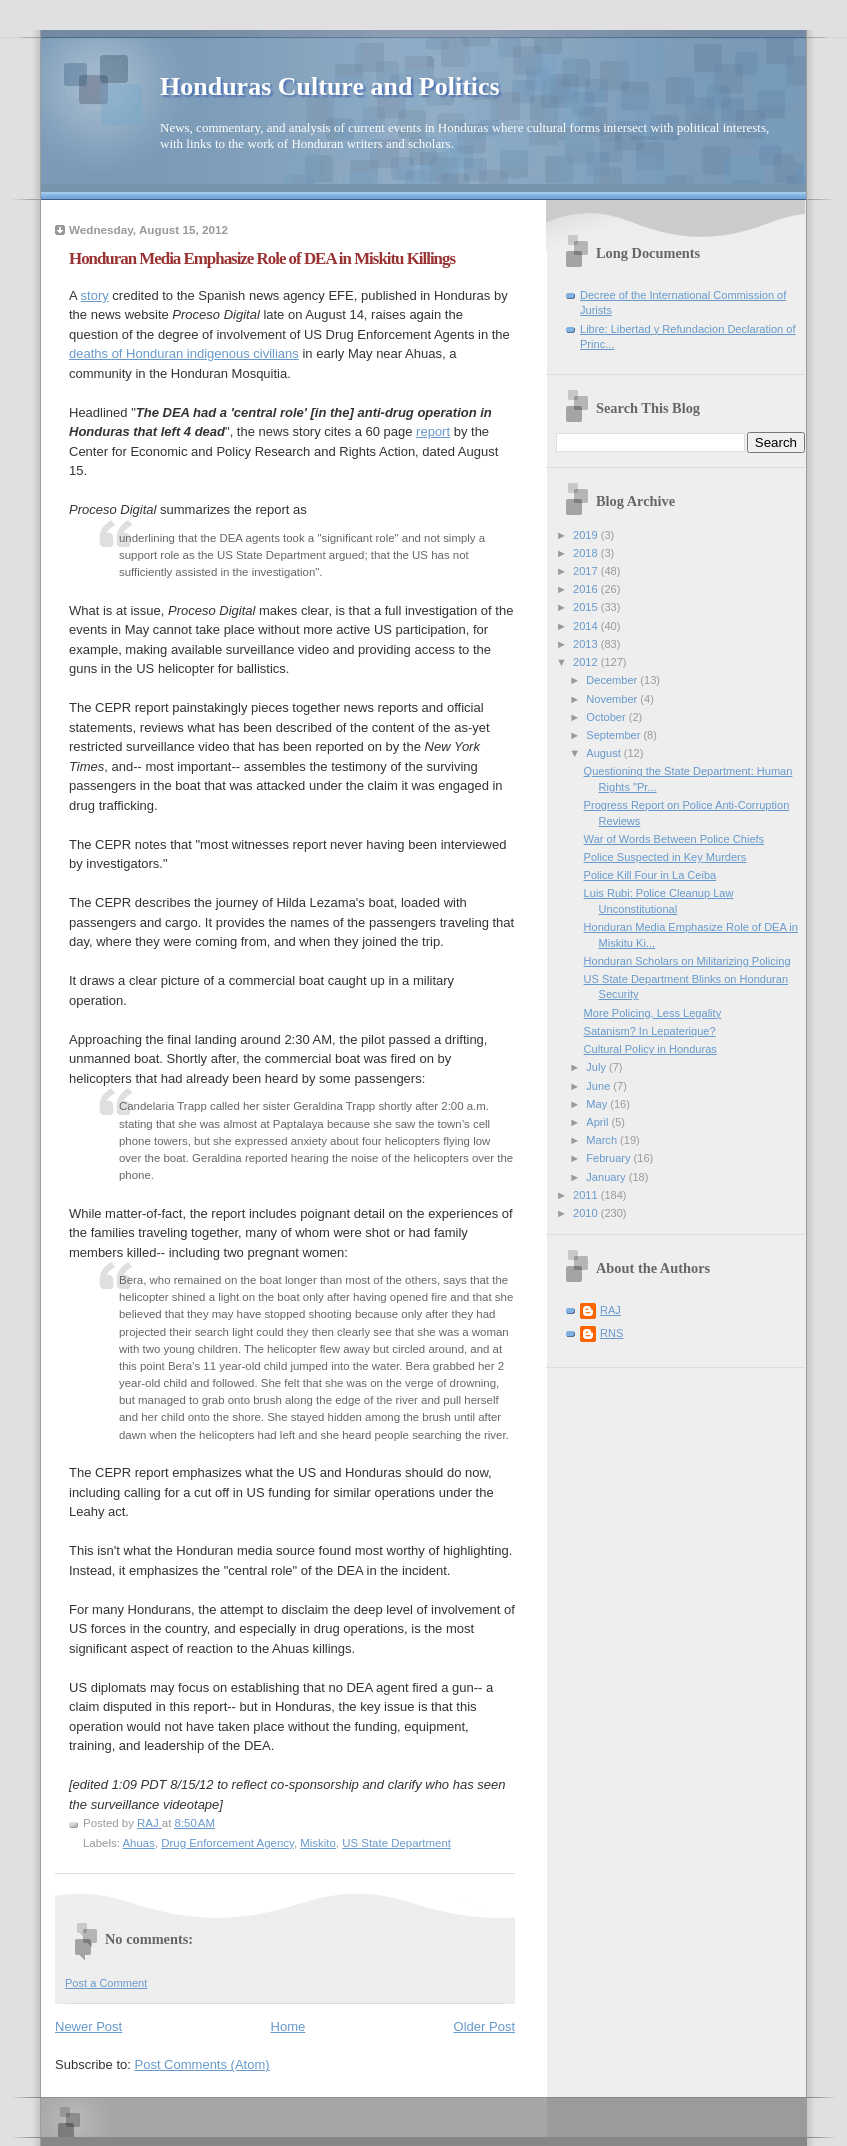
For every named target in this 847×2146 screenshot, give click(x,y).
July (597, 1067)
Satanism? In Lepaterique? (650, 1031)
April (598, 1122)
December (613, 680)
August (604, 753)
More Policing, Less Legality (653, 1013)
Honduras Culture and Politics (330, 86)
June (599, 1086)
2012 (587, 662)
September (614, 735)
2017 (587, 571)
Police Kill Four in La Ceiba (650, 875)
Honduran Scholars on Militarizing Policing (687, 961)
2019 (587, 535)
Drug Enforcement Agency (227, 1843)
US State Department (396, 1843)
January (607, 1177)
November (613, 699)
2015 (587, 607)
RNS (611, 1333)
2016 (587, 589)
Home (288, 2026)
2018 (587, 553)
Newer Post (88, 2026)
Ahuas (138, 1843)
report (433, 431)
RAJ (610, 1310)
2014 (587, 626)
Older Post (484, 2026)
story (95, 295)
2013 (587, 644)
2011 (587, 1195)
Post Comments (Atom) (202, 2064)
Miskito (318, 1843)
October (607, 717)
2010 (587, 1213)
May (598, 1104)
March (603, 1140)
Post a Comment (106, 1983)
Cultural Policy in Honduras (650, 1049)
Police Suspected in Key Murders (665, 857)
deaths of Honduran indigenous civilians (184, 353)
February (609, 1158)
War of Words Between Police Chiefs (674, 839)
